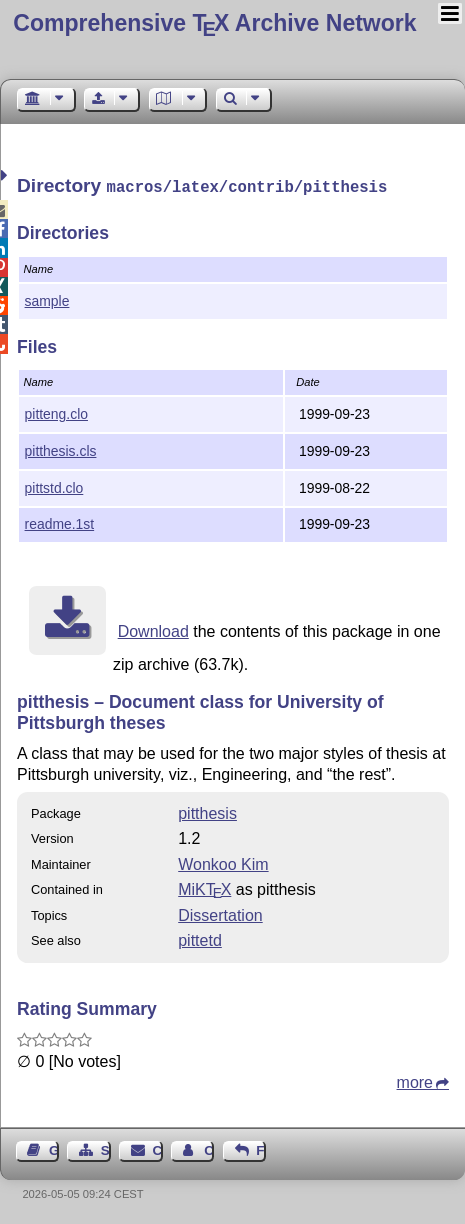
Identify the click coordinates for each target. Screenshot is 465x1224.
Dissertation (220, 913)
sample (47, 299)
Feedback (261, 1148)
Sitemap (106, 1148)
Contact (158, 1148)
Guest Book (54, 1148)
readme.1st (60, 522)
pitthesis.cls (61, 449)
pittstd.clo (54, 486)
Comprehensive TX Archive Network (214, 23)
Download (153, 629)
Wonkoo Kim (223, 862)
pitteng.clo (56, 412)
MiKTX (204, 887)
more (415, 1080)
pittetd (200, 938)
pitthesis (207, 811)
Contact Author (209, 1148)
